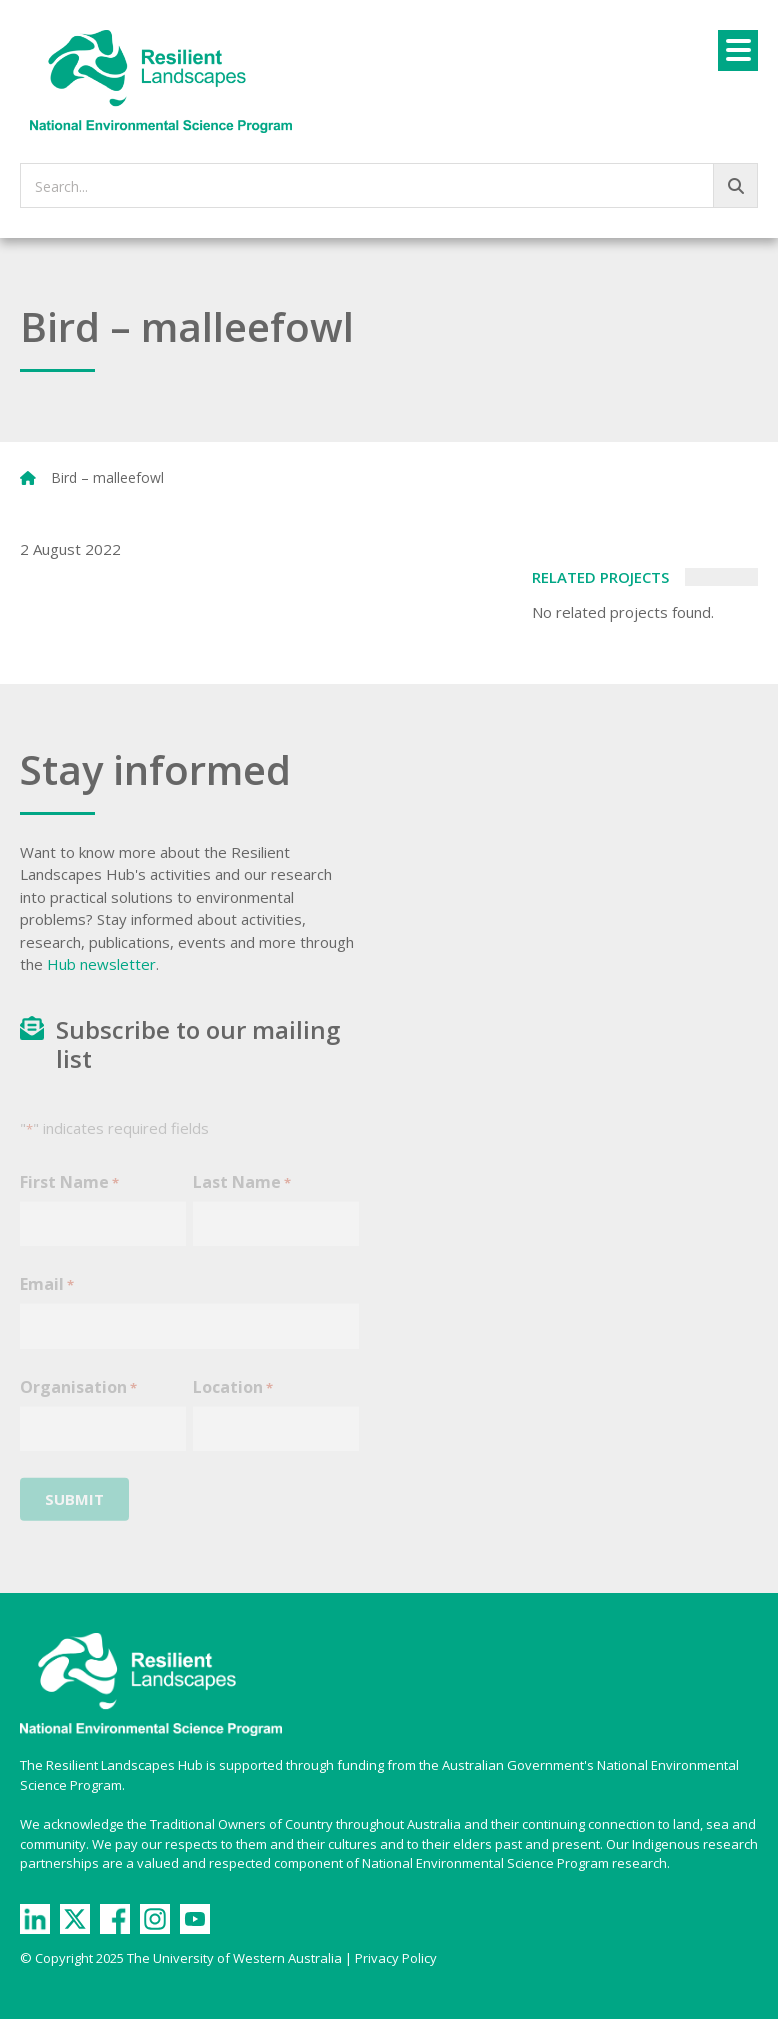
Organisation (78, 1399)
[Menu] (738, 50)
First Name (69, 1194)
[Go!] (735, 185)
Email (47, 1296)
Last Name (242, 1194)
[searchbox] (389, 185)
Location (233, 1399)
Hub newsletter (101, 964)
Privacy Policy (396, 1958)
